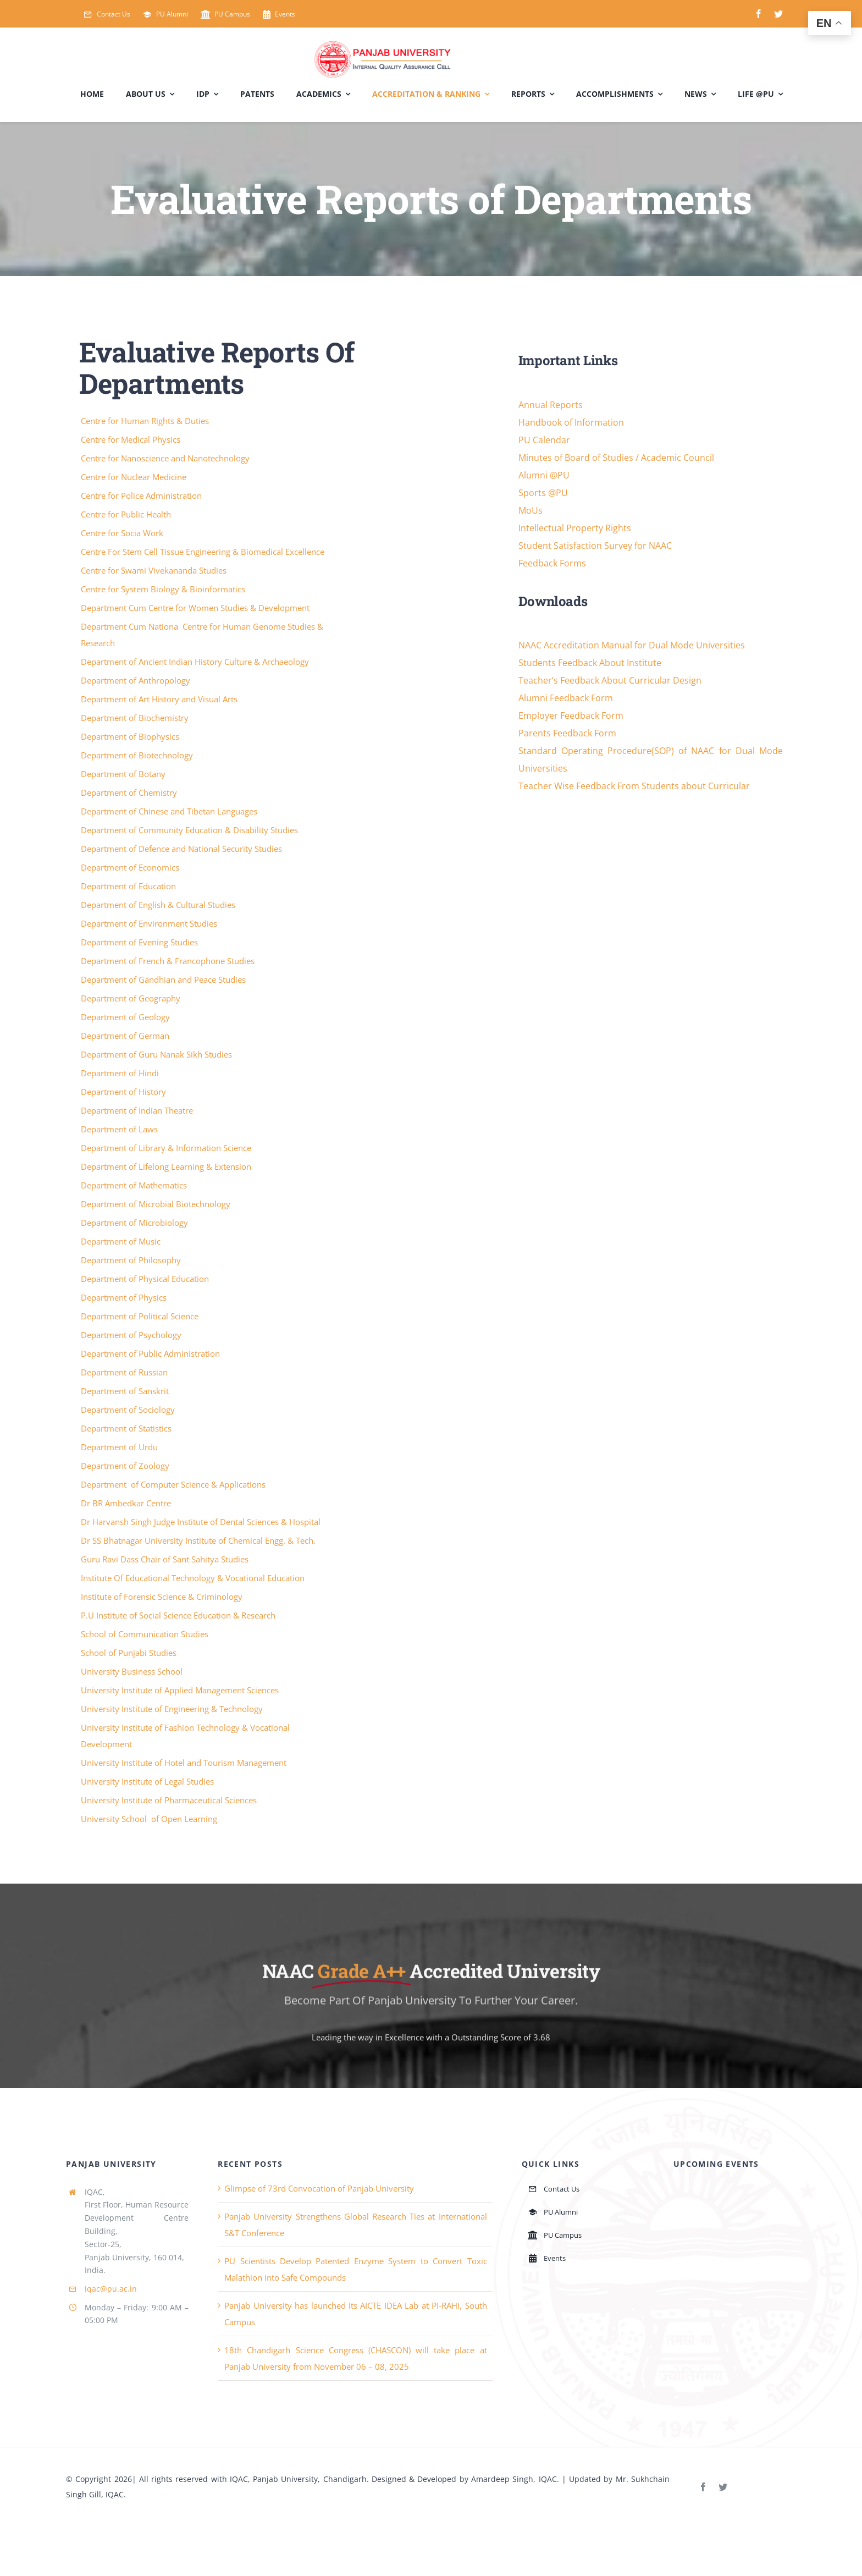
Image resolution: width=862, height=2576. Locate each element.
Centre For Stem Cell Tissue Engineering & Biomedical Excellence (204, 551)
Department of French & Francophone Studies (169, 960)
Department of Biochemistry (136, 717)
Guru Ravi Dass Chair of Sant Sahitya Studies (166, 1559)
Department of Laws (120, 1129)
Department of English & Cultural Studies (159, 904)
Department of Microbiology (135, 1222)
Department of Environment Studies (150, 923)
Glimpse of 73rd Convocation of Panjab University (319, 2188)
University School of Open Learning (150, 1818)
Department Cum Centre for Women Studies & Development (196, 607)
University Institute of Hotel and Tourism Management (185, 1762)
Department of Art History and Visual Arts (160, 698)
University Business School (133, 1671)
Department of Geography (132, 998)
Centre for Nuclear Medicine (135, 476)
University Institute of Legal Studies (148, 1781)
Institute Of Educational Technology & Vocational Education (194, 1577)
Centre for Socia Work (123, 532)
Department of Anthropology (136, 680)
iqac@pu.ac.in (111, 2288)
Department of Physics (125, 1297)
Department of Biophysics (131, 736)
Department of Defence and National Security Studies (182, 848)
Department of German (126, 1035)
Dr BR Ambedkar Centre (127, 1503)
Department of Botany (124, 773)
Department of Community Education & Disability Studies (190, 829)
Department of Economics (131, 867)
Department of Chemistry (130, 792)
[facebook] (758, 13)
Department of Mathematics (135, 1185)
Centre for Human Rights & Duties (146, 420)
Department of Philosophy (132, 1259)
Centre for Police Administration (142, 495)
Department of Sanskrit (126, 1390)
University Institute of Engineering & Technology (173, 1708)
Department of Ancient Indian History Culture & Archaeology (196, 661)
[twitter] (778, 13)
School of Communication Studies (146, 1633)
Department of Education (129, 885)
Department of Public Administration (151, 1353)
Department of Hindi (121, 1072)
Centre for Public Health (127, 514)
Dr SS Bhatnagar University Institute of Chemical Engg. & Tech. (199, 1540)
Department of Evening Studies (140, 942)
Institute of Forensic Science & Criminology (163, 1596)
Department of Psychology (132, 1334)
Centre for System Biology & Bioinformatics (164, 589)
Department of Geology (126, 1016)
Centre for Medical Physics (132, 439)
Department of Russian (125, 1372)
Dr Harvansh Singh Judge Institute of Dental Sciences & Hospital (202, 1521)
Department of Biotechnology (138, 755)
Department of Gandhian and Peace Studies (164, 979)
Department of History (124, 1091)
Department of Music (122, 1241)
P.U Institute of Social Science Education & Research (179, 1615)
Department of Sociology (129, 1409)
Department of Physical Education (146, 1278)
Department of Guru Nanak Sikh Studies (157, 1054)
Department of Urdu (120, 1446)
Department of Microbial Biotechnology (157, 1203)
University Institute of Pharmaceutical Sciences (170, 1800)
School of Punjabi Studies (130, 1652)
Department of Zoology (126, 1465)
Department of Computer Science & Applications (174, 1484)
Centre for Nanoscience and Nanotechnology (166, 458)
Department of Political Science (141, 1316)
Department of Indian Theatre (138, 1110)
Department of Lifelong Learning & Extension (167, 1166)
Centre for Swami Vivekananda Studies (155, 570)
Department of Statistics (127, 1428)
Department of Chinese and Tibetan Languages (170, 811)
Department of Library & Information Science (167, 1147)
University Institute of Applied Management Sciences (181, 1690)
